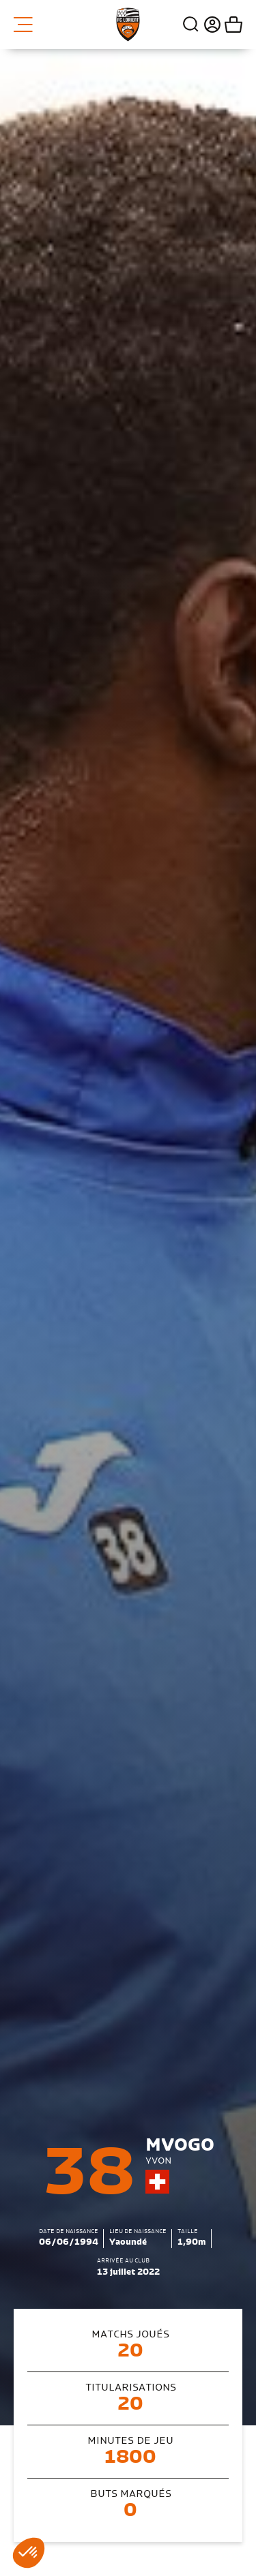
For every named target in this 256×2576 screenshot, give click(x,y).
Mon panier (231, 24)
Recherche (191, 24)
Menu (23, 24)
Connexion (210, 24)
